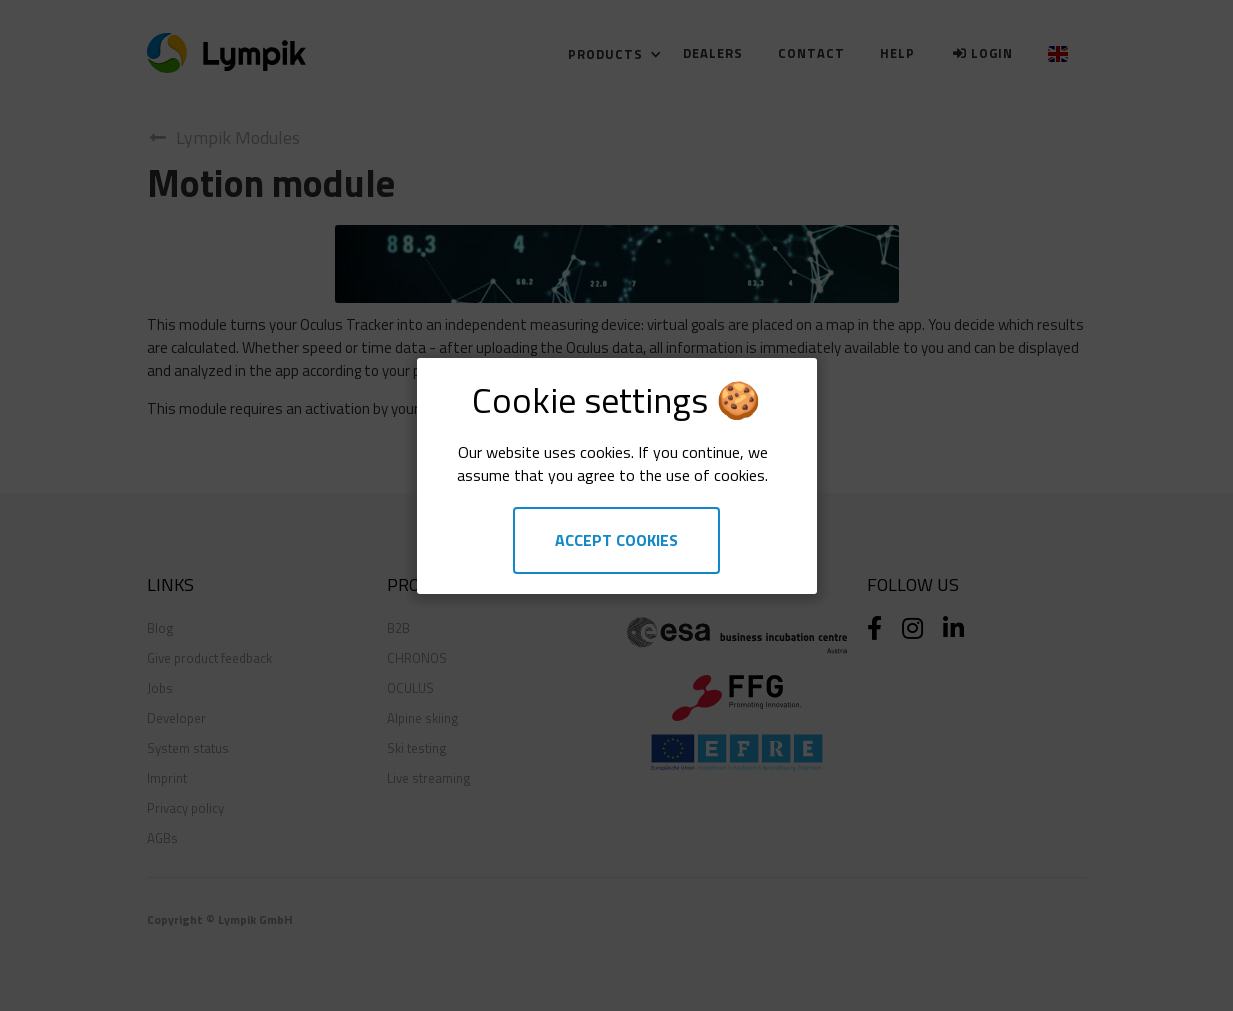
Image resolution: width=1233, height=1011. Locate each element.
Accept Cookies (616, 540)
